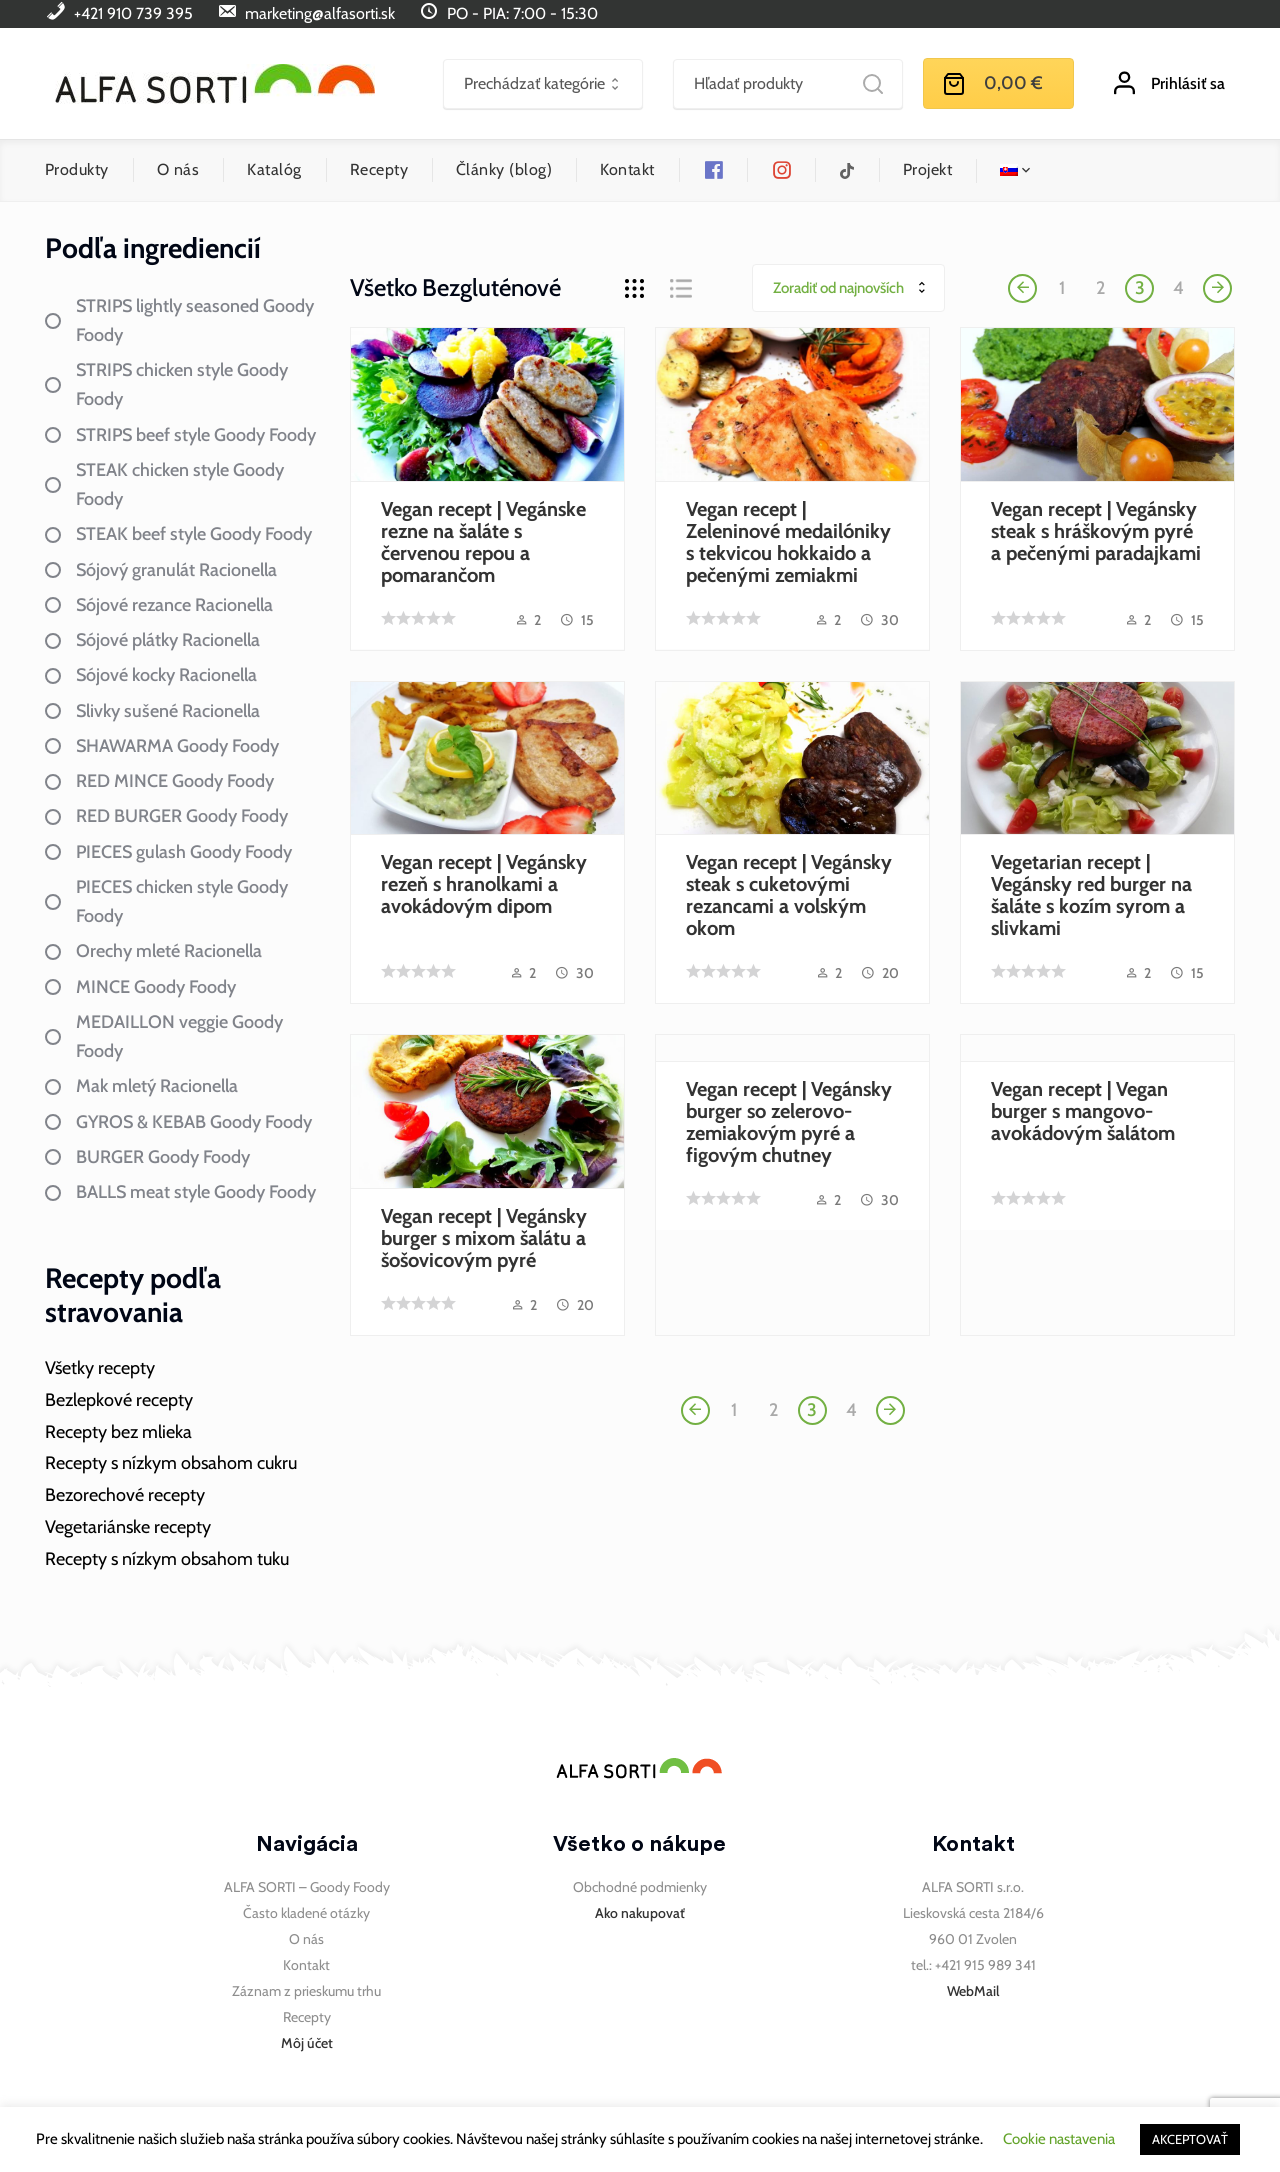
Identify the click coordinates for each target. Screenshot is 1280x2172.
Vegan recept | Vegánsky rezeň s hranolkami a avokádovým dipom (484, 884)
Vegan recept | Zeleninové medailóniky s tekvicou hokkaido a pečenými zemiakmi (788, 542)
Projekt (927, 169)
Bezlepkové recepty (119, 1400)
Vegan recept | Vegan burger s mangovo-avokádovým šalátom (1083, 1111)
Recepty (379, 169)
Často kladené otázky (306, 1913)
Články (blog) (504, 169)
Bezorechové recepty (125, 1495)
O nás (178, 169)
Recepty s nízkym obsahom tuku (167, 1559)
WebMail (973, 1991)
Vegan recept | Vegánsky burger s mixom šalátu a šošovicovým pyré (484, 1238)
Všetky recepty (100, 1368)
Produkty (77, 169)
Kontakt (627, 169)
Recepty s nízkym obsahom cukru (171, 1463)
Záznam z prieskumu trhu (306, 1991)
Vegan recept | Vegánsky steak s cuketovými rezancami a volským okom (789, 895)
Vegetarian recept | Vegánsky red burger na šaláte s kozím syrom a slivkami (1091, 895)
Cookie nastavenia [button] (1059, 2139)
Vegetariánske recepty (128, 1527)
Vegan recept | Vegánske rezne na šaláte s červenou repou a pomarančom (483, 542)
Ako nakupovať (640, 1913)
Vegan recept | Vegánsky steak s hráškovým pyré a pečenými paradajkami (1096, 531)
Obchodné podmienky (640, 1887)
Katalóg (274, 169)
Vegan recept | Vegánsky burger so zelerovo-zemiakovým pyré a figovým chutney (789, 1122)
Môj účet (307, 2043)
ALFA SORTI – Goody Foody (307, 1887)
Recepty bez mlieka (118, 1432)
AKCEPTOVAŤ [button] (1190, 2139)
